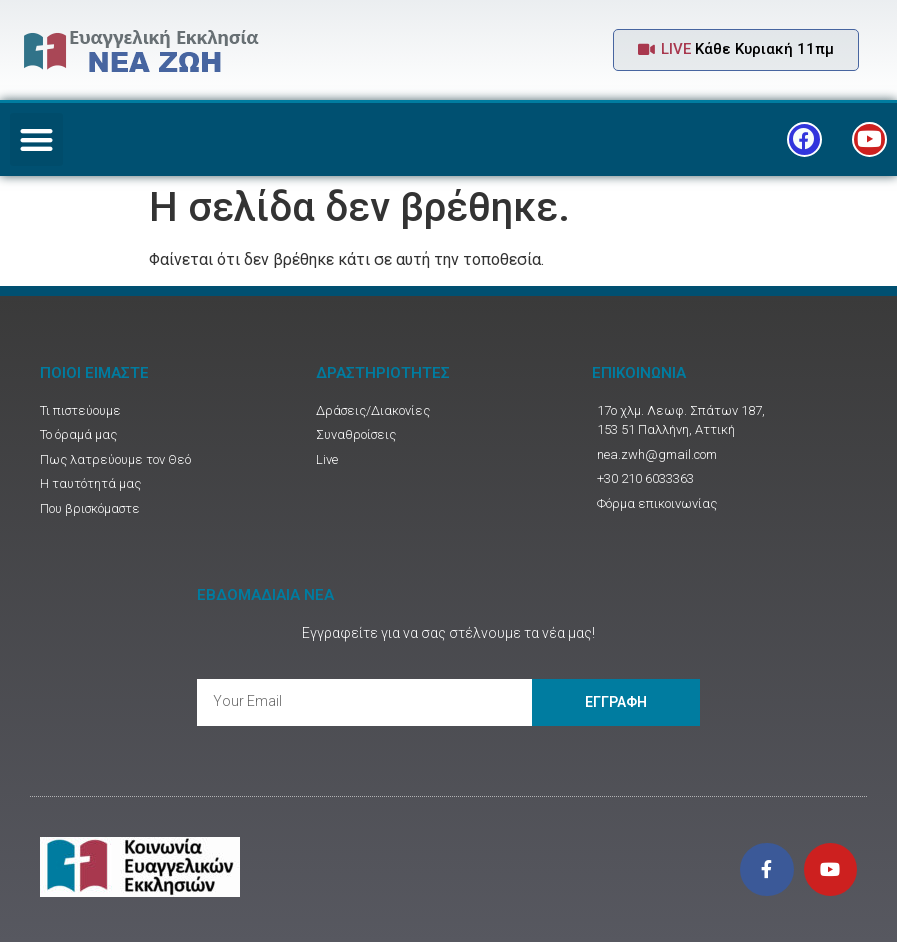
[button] (736, 50)
